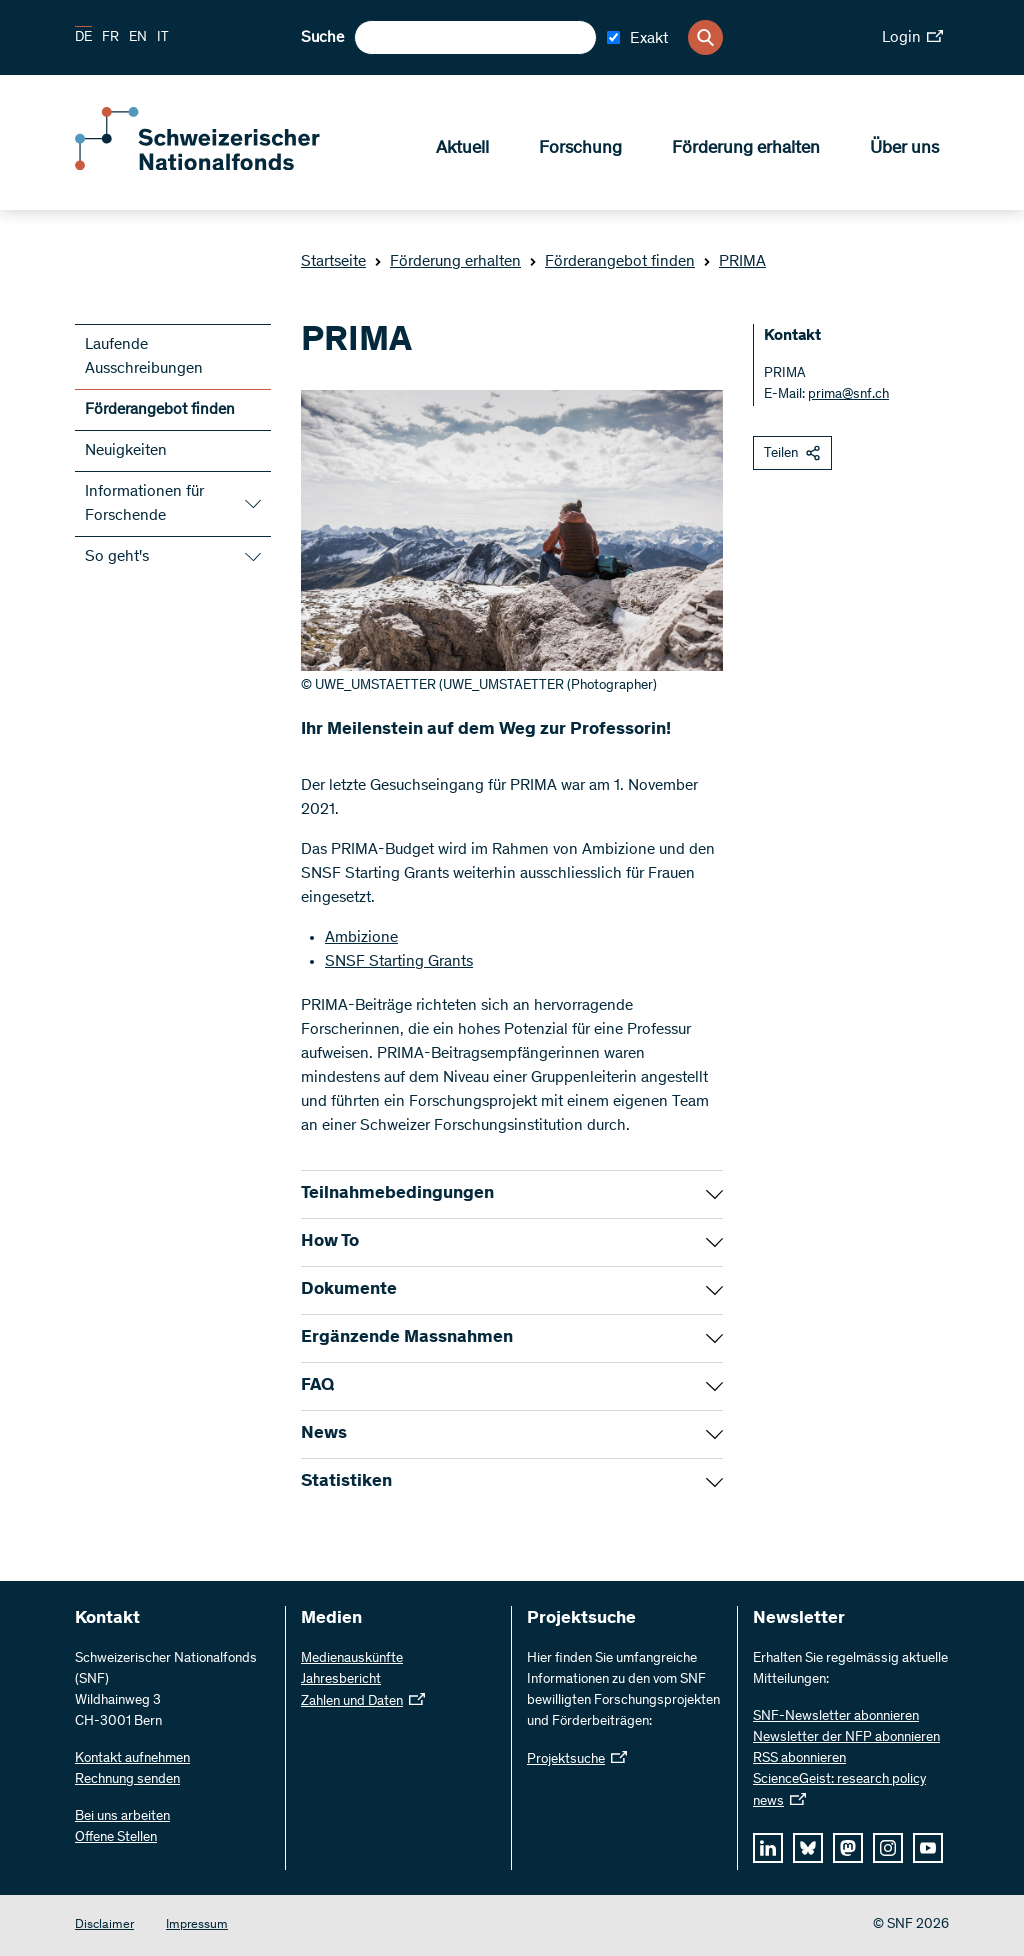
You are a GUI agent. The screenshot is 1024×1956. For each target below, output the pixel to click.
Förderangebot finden (612, 262)
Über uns (904, 151)
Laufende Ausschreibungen (144, 357)
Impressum (197, 1925)
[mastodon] (848, 1848)
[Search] (705, 37)
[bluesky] (808, 1848)
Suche (322, 38)
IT (163, 38)
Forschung (580, 151)
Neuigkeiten (126, 451)
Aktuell (462, 151)
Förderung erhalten (746, 151)
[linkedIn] (768, 1848)
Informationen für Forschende (144, 504)
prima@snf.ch (848, 395)
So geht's (117, 557)
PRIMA (734, 262)
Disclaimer (104, 1925)
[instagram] (888, 1848)
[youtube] (928, 1848)
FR (110, 38)
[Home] (220, 168)
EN (138, 38)
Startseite (333, 262)
